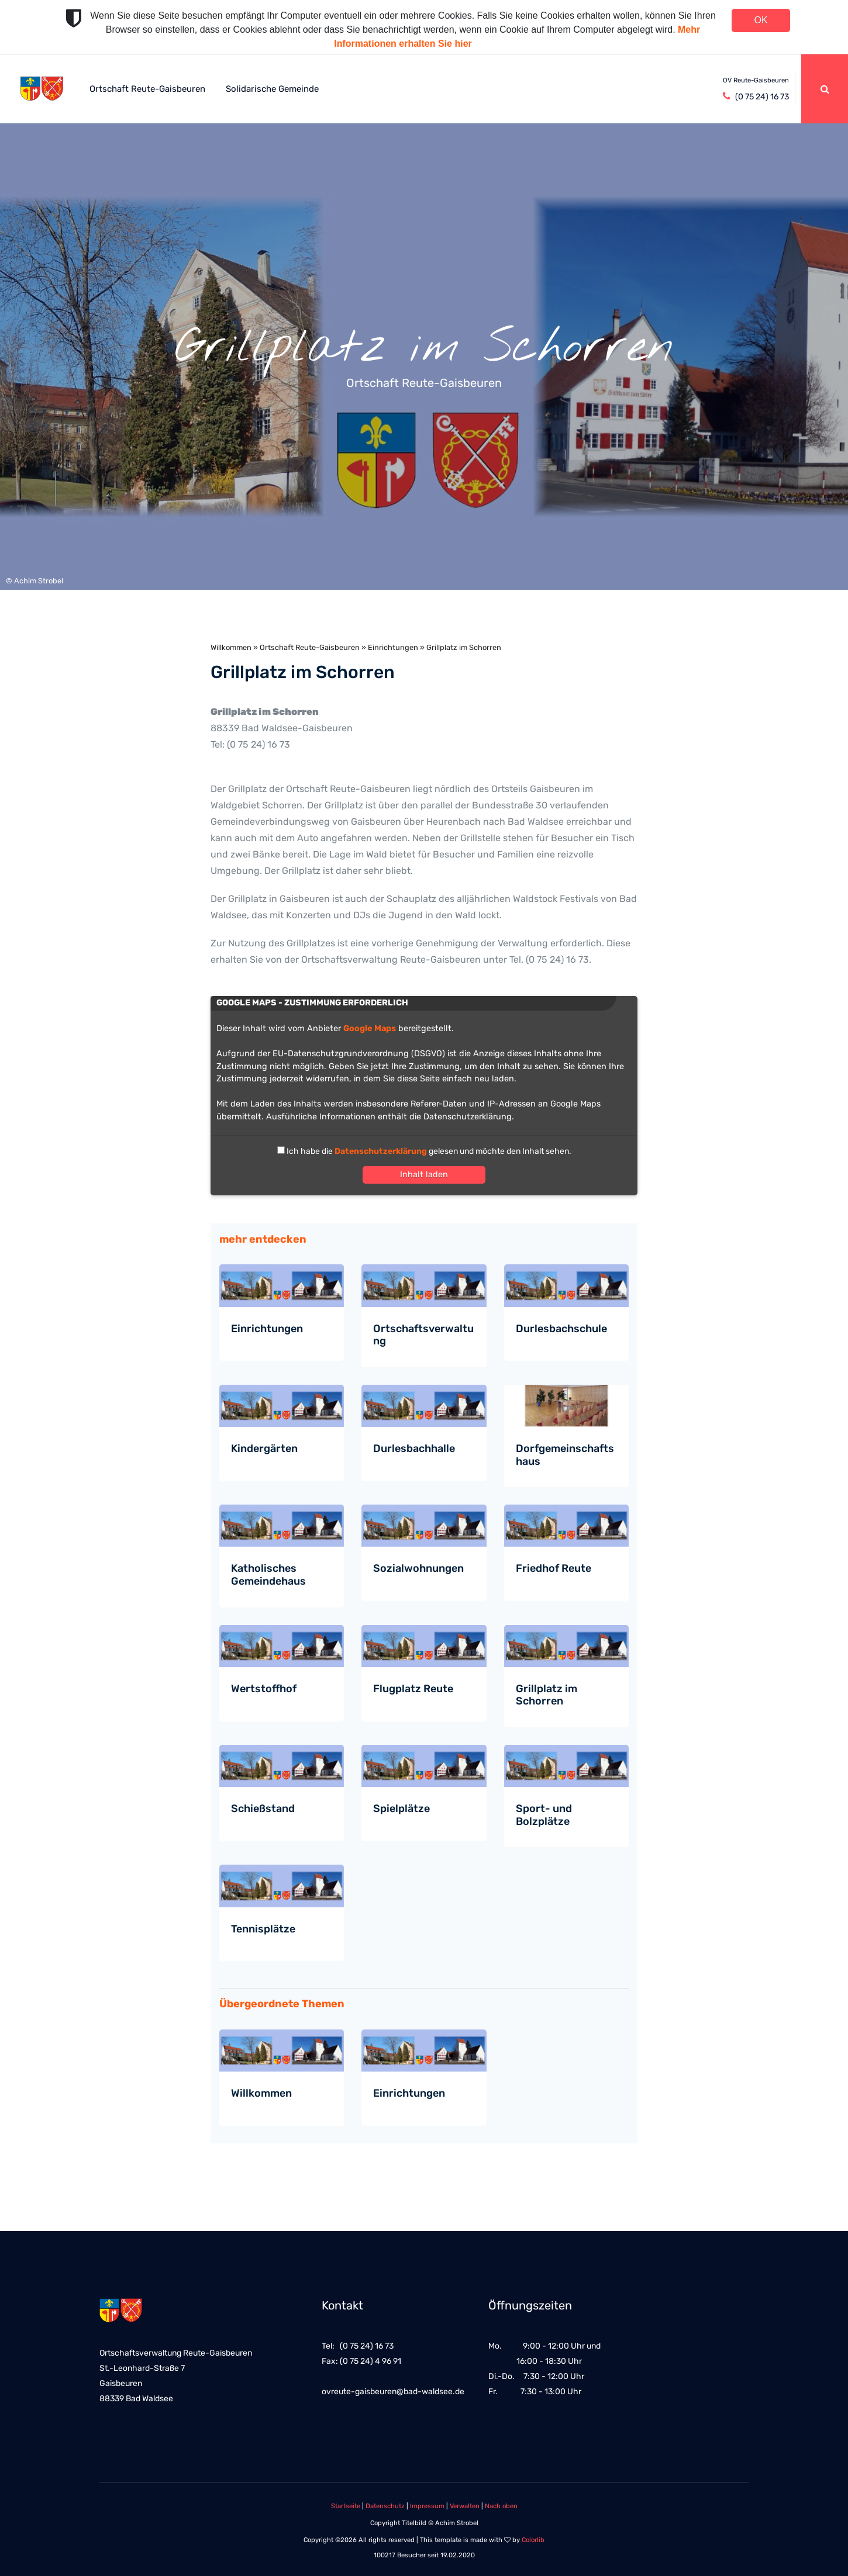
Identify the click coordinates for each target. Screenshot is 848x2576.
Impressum (427, 2506)
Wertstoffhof (264, 1688)
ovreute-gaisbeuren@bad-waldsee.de (393, 2392)
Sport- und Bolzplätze (544, 1815)
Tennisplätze (263, 1929)
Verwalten (465, 2506)
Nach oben (501, 2506)
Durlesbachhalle (414, 1448)
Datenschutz (385, 2506)
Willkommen (231, 647)
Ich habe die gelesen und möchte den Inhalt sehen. (428, 1151)
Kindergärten (264, 1448)
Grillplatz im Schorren (546, 1695)
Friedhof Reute (553, 1568)
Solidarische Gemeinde (272, 89)
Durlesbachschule (561, 1328)
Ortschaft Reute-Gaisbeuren (147, 89)
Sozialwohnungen (418, 1568)
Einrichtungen (393, 647)
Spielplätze (401, 1808)
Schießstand (263, 1808)
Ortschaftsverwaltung (423, 1335)
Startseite (345, 2506)
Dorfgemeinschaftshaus (565, 1455)
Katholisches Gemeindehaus (268, 1575)
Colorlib (533, 2540)
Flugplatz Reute (413, 1688)
